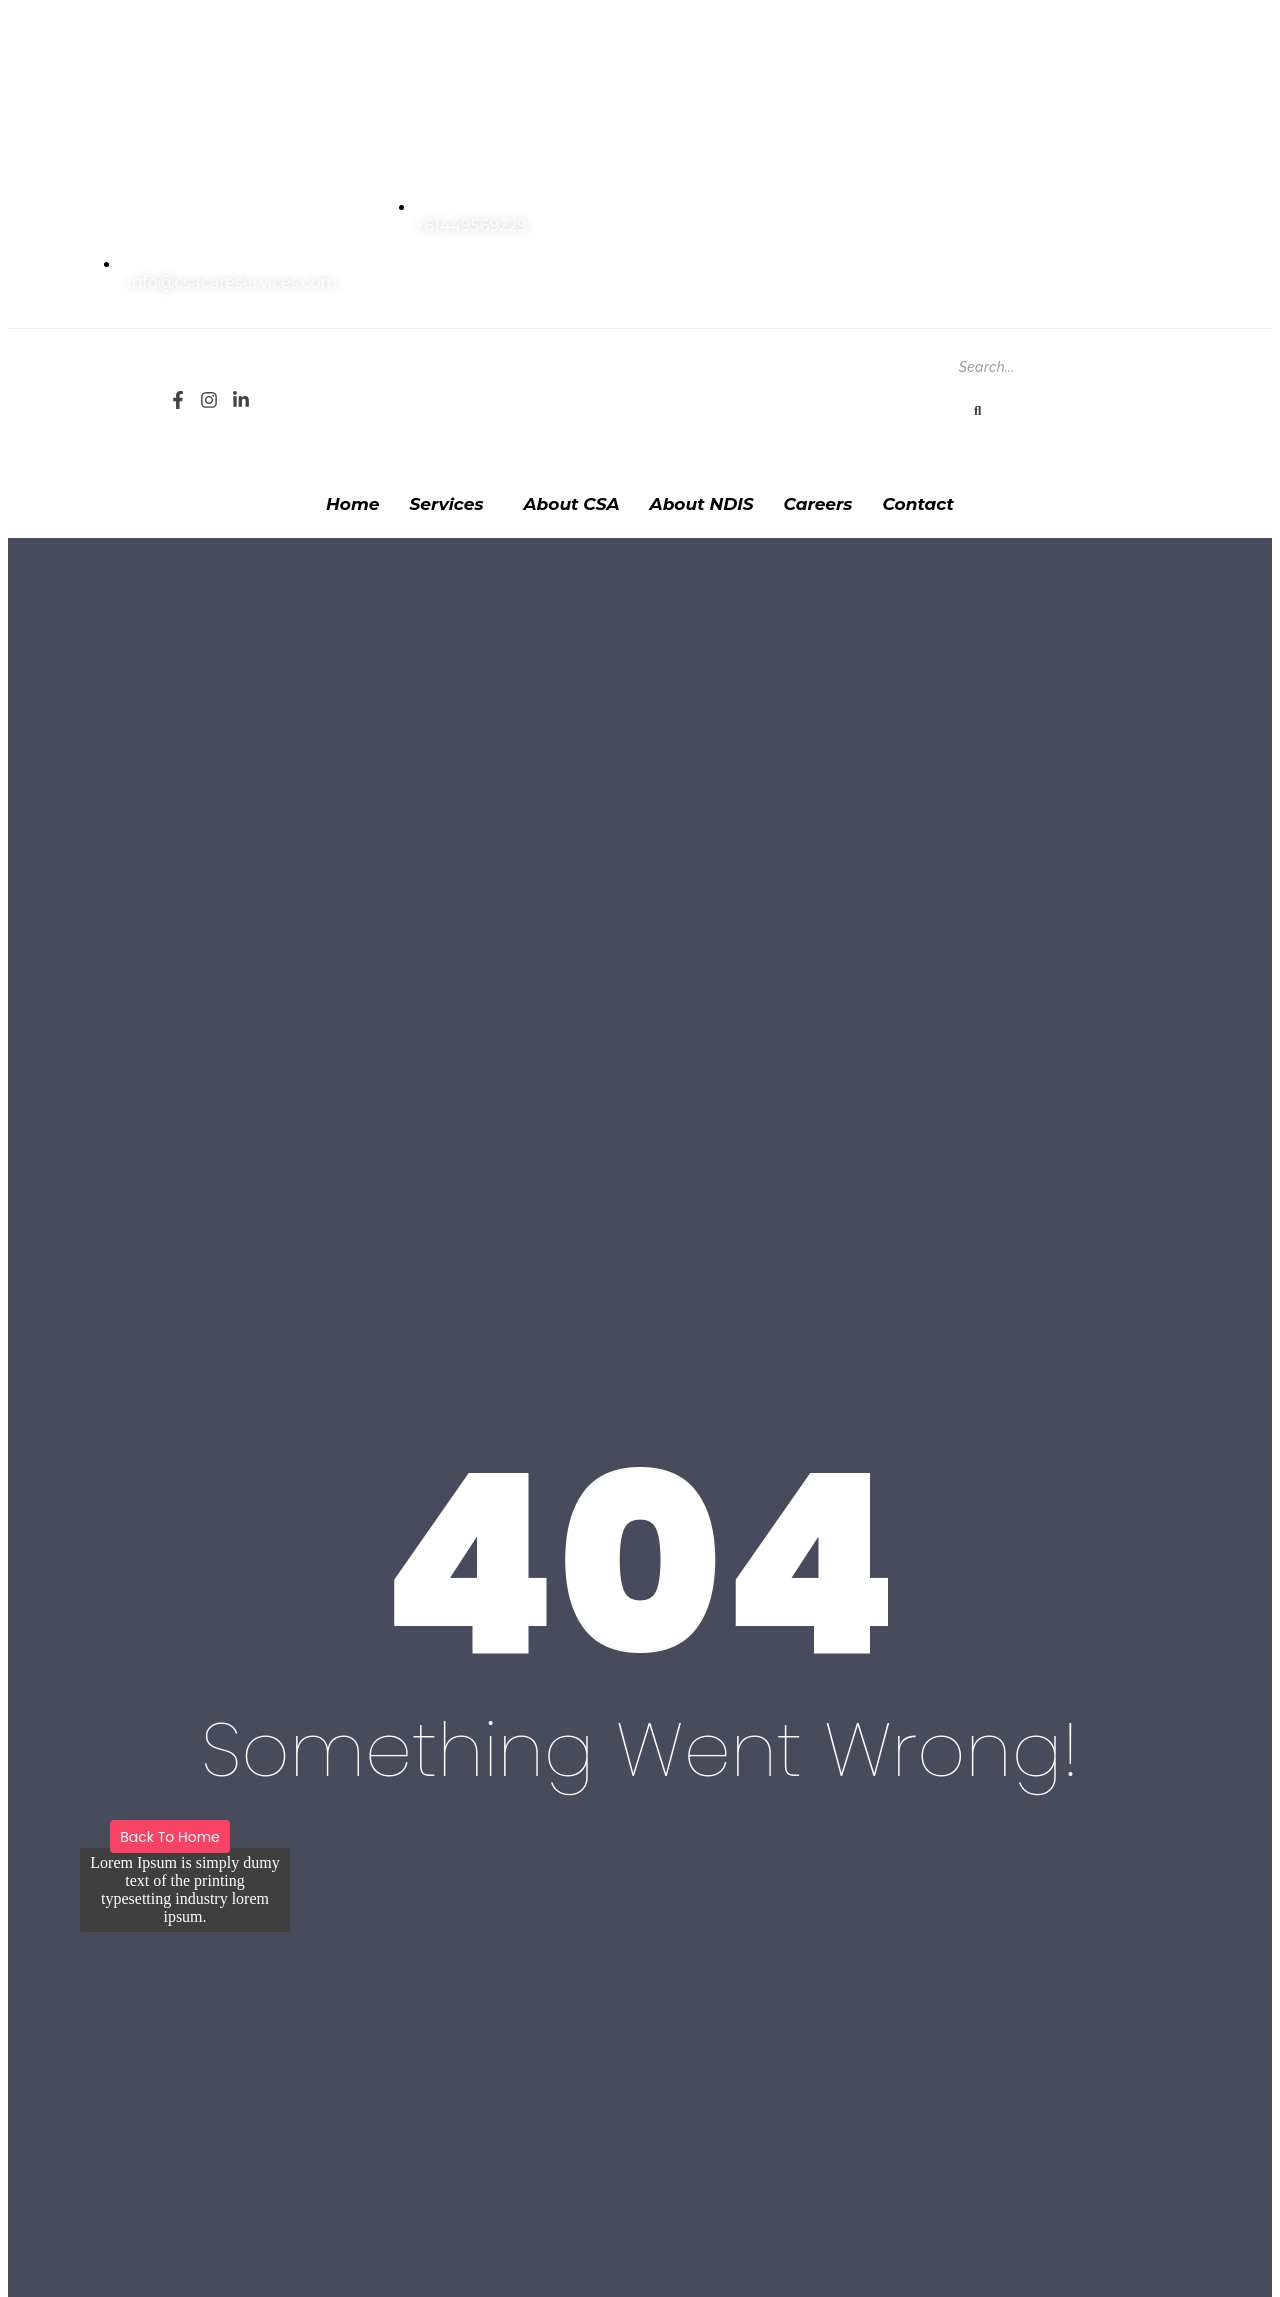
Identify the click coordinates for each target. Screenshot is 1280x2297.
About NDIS (702, 504)
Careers (818, 504)
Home (352, 504)
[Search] (1046, 367)
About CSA (572, 504)
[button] (452, 504)
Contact (918, 504)
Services (447, 504)
